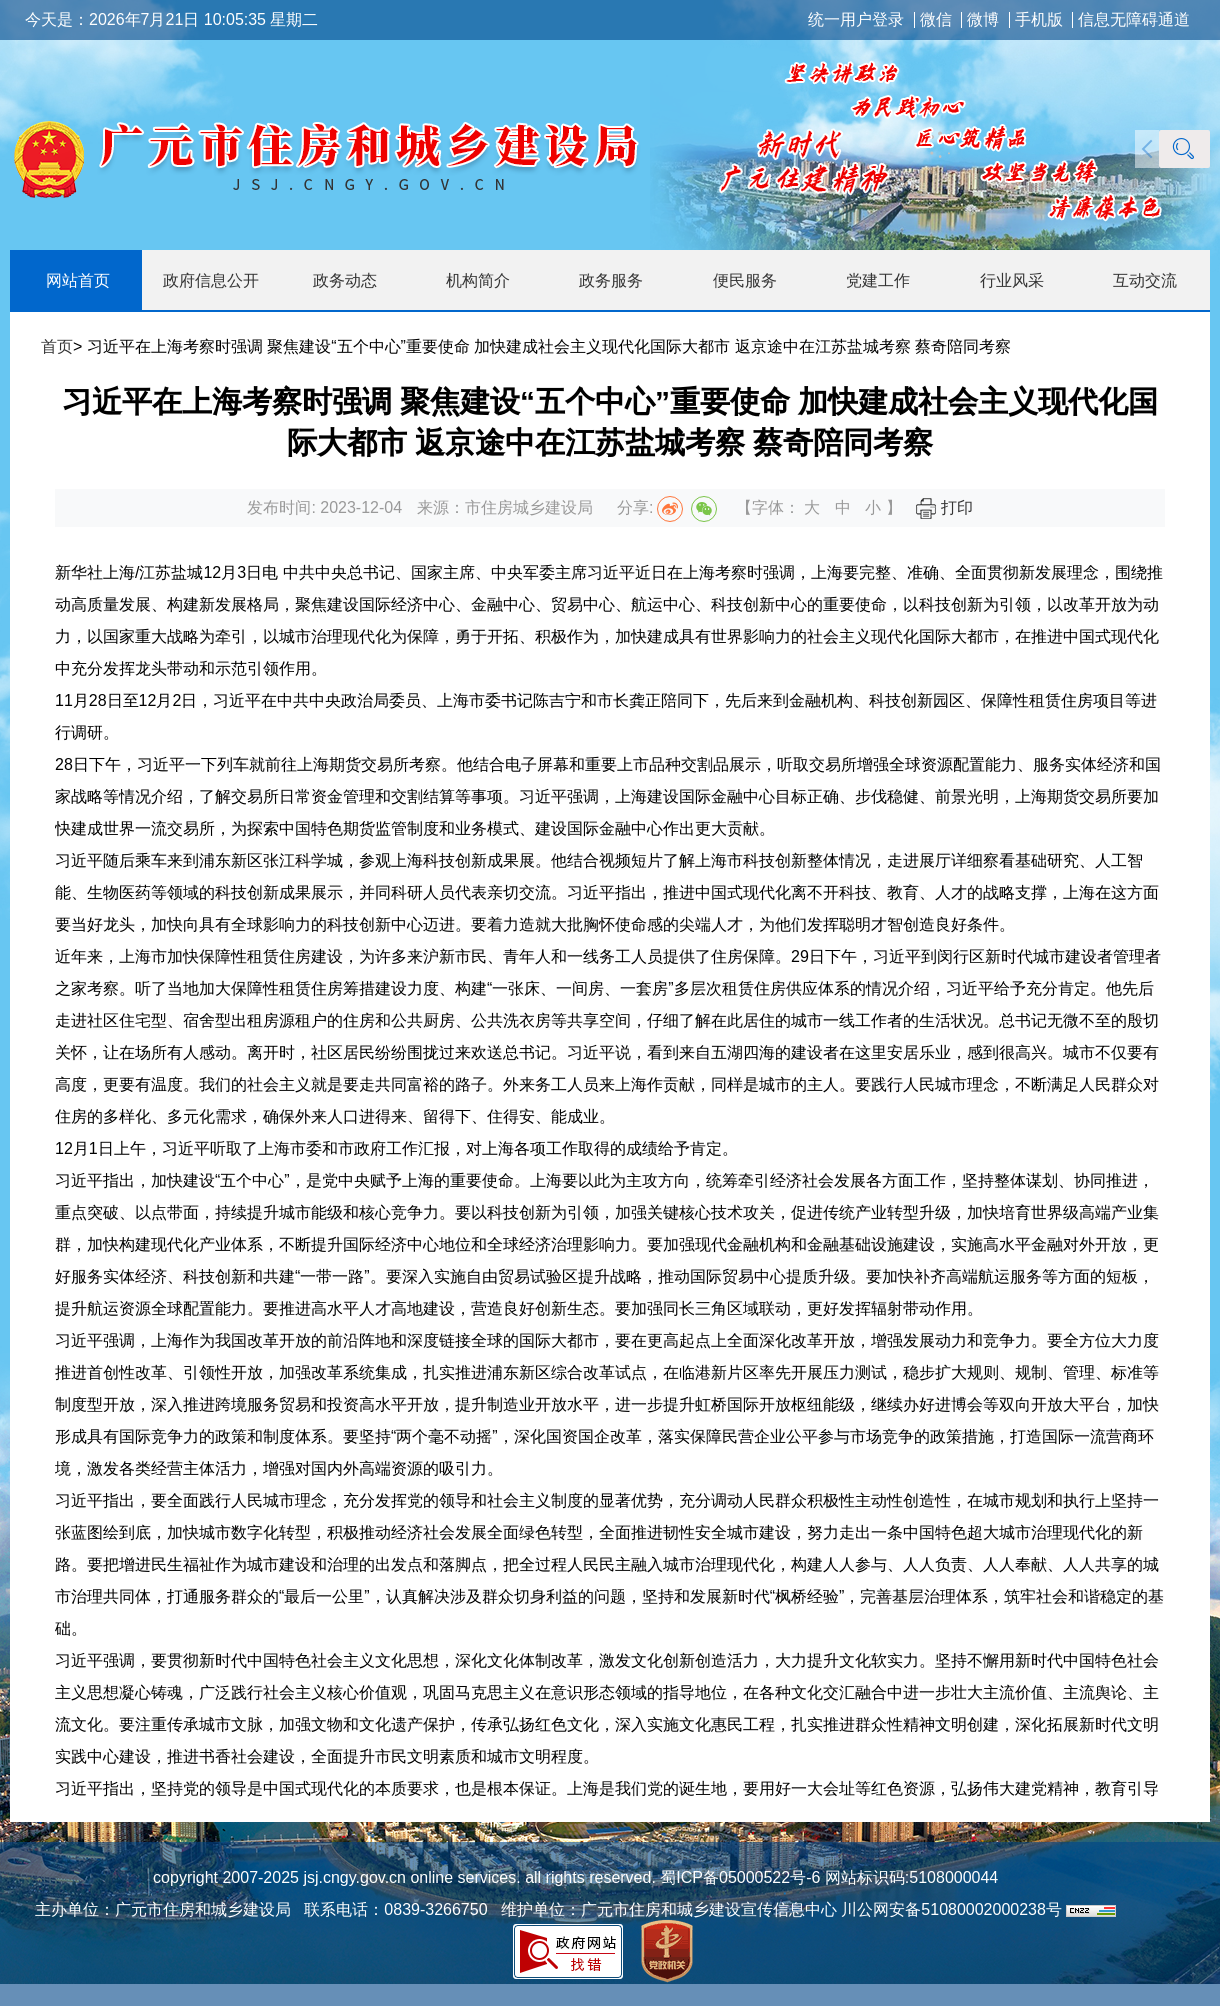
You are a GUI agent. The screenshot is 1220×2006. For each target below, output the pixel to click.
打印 (944, 507)
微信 (936, 20)
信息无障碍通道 (1134, 20)
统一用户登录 (856, 20)
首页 (57, 346)
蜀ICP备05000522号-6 (738, 1877)
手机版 (1039, 20)
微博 (983, 20)
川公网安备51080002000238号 (951, 1909)
